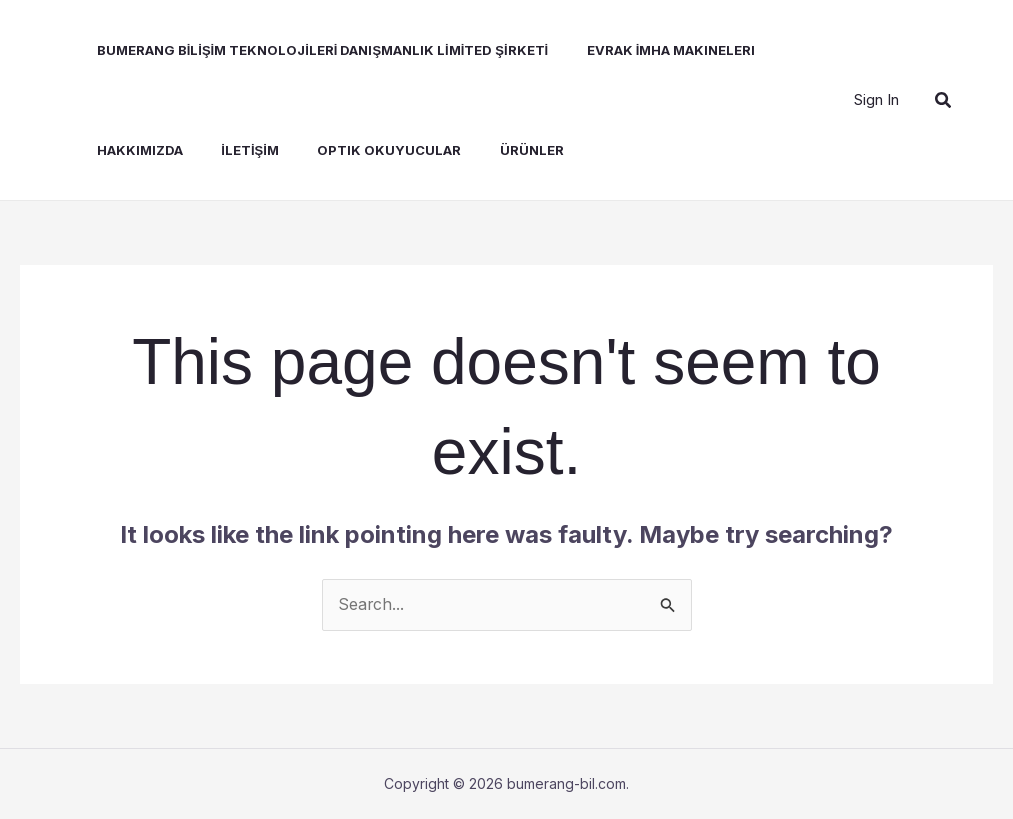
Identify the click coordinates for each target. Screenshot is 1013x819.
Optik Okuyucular (360, 150)
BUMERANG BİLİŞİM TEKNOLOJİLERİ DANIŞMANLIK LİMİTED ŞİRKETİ (306, 50)
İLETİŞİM (227, 150)
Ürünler (496, 150)
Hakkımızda (123, 150)
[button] (944, 100)
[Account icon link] (876, 100)
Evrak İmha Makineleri (648, 50)
